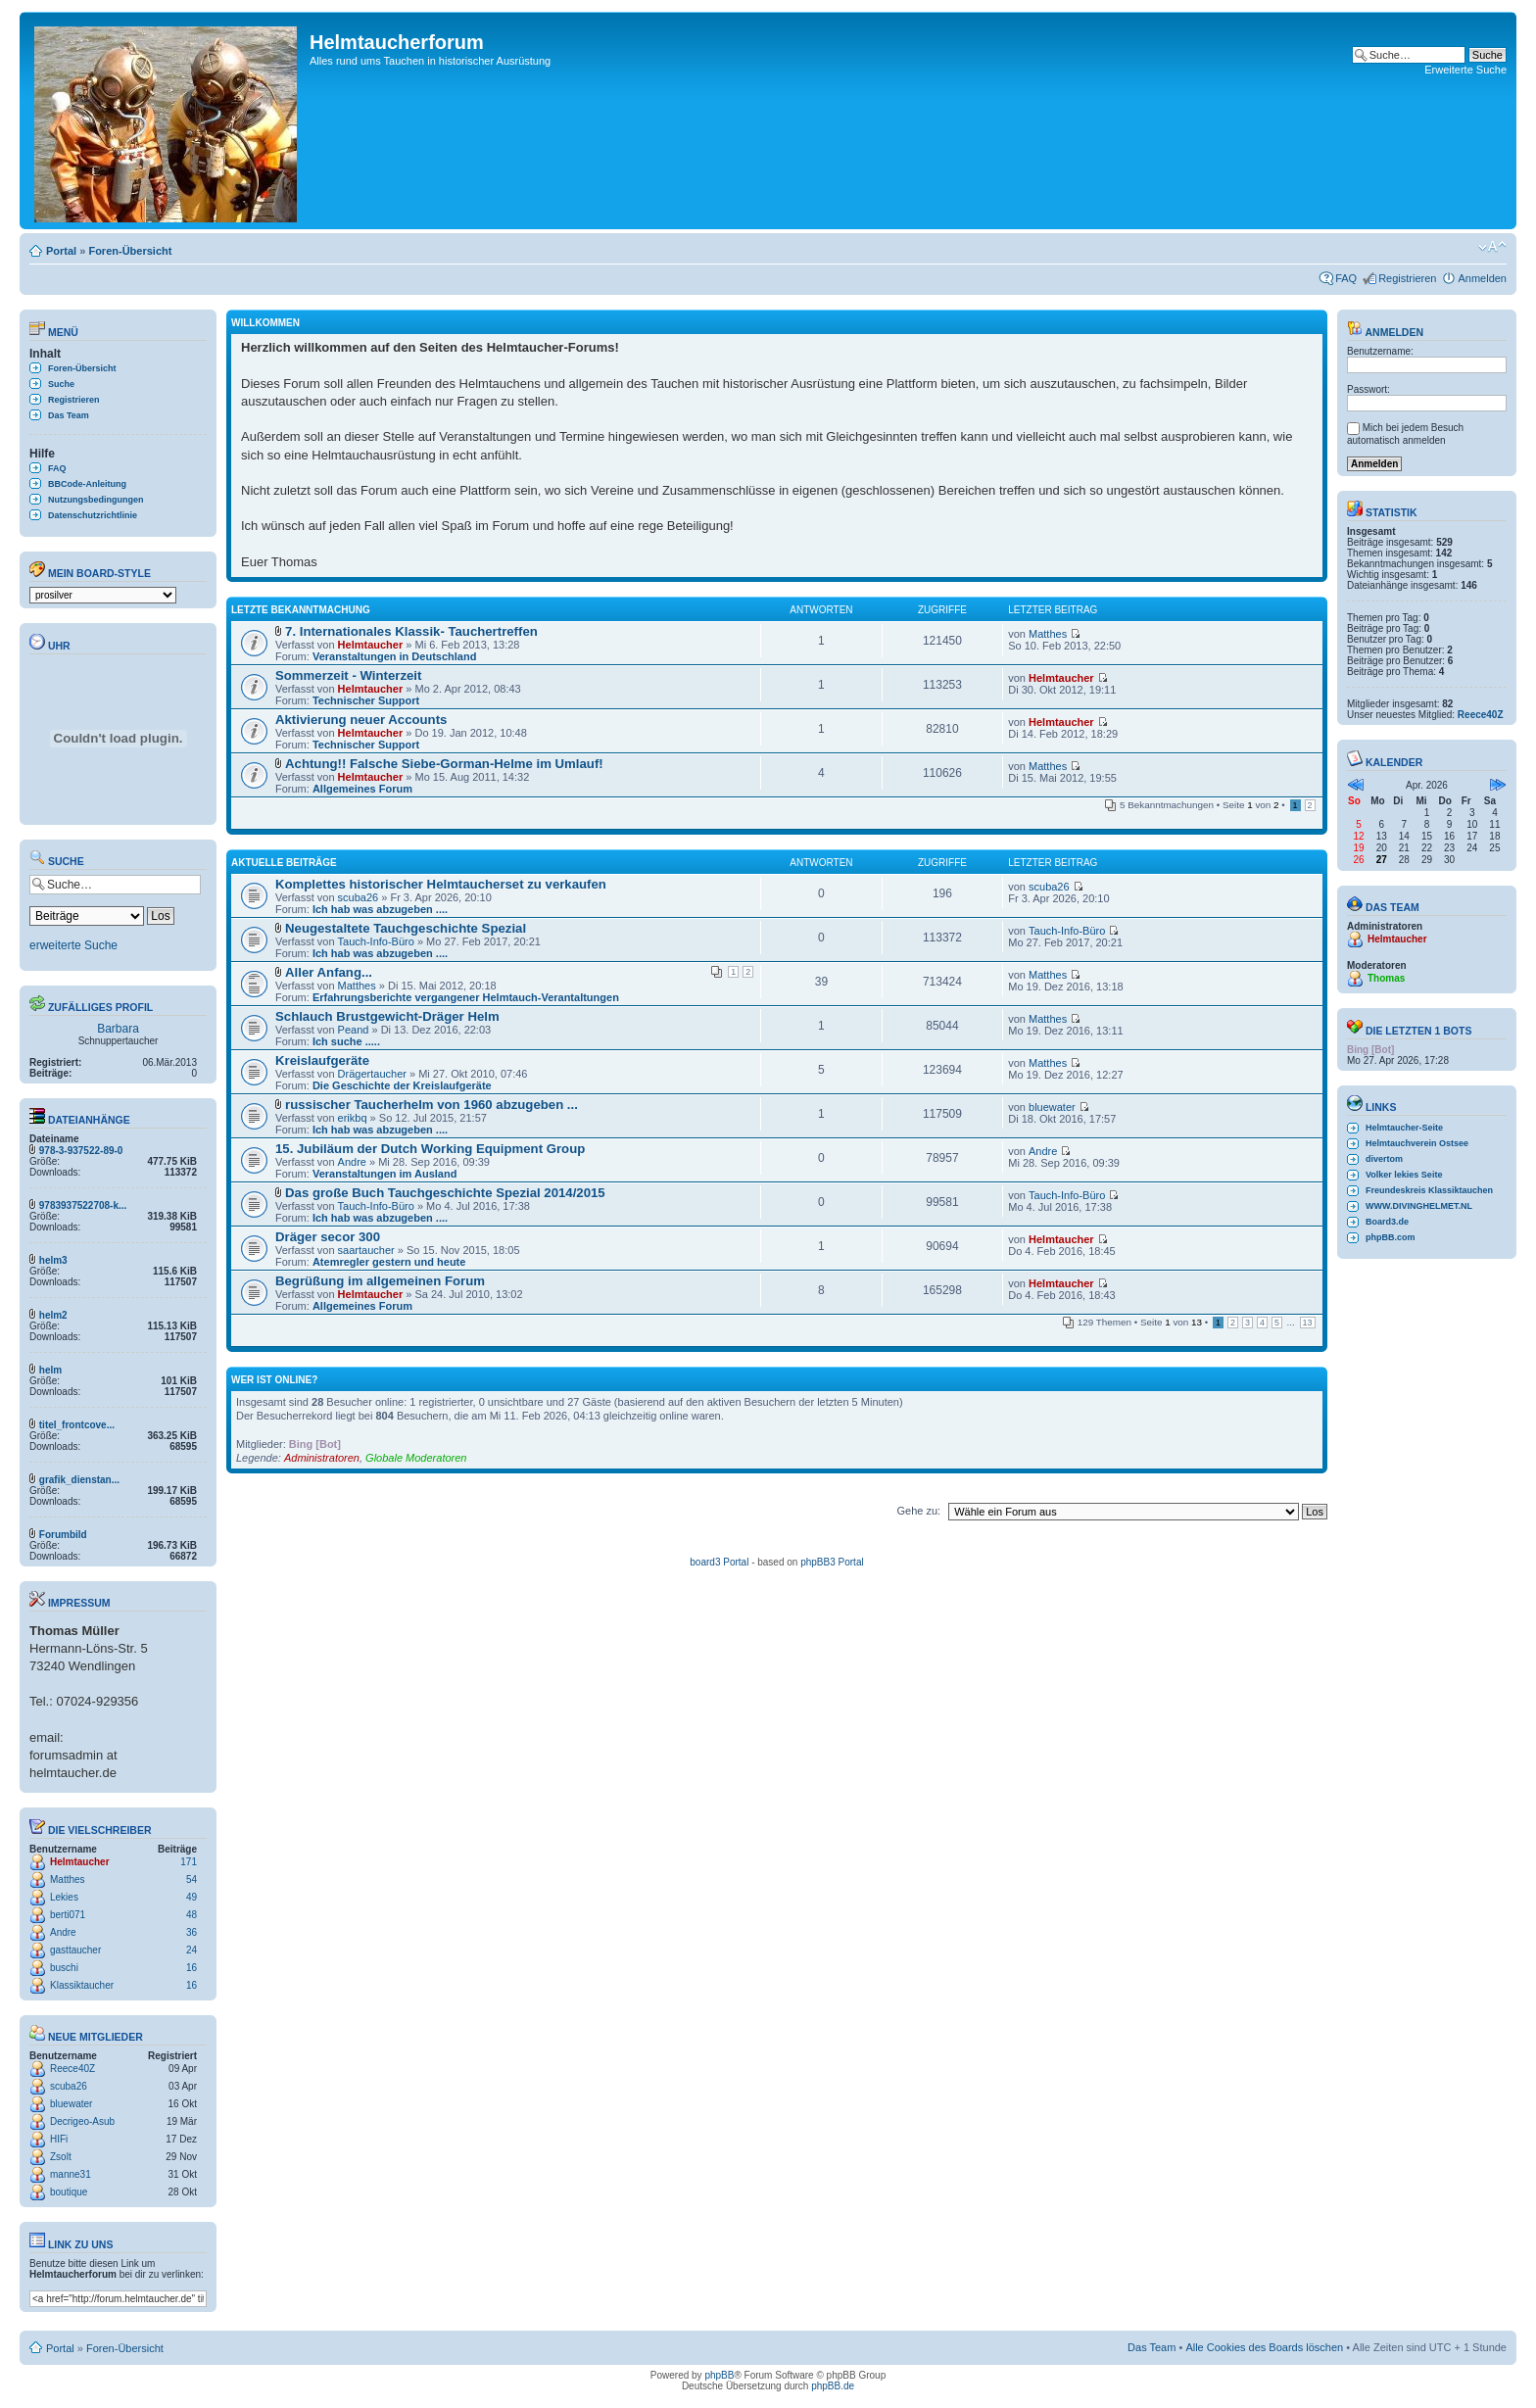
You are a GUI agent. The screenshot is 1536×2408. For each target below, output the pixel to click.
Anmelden (1482, 278)
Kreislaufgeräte (322, 1060)
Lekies (64, 1897)
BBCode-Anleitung (87, 484)
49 (191, 1897)
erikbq (352, 1118)
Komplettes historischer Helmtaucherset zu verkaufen (440, 884)
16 (191, 1967)
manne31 (70, 2174)
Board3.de (1387, 1222)
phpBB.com (1391, 1237)
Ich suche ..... (346, 1041)
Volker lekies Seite (1404, 1175)
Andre (63, 1932)
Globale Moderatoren (415, 1458)
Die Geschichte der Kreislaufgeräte (402, 1085)
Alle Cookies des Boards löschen (1264, 2347)
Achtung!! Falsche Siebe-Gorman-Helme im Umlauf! (444, 763)
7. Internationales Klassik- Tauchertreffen (411, 631)
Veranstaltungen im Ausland (384, 1174)
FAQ (1346, 278)
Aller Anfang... (328, 972)
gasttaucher (75, 1950)
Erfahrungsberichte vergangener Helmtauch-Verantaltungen (465, 997)
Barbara (118, 1028)
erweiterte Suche (73, 945)
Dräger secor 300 (327, 1236)
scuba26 (68, 2086)
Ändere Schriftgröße (1492, 247)
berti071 (67, 1914)
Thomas (1386, 978)
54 (191, 1879)
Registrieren (1407, 278)
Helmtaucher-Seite (1404, 1127)
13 (1308, 1322)
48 (191, 1914)
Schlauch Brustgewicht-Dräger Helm (387, 1016)
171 (188, 1861)
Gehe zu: (918, 1511)
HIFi (59, 2139)
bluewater (71, 2103)
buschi (64, 1967)
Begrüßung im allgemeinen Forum (380, 1281)
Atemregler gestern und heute (388, 1262)
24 (191, 1950)
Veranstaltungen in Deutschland (394, 656)
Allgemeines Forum (362, 789)
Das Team (68, 415)
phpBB (719, 2375)
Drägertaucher (372, 1074)
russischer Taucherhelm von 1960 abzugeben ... (431, 1104)
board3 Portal (719, 1562)
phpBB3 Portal (832, 1562)
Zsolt (61, 2156)
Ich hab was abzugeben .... (380, 909)
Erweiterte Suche (1465, 69)
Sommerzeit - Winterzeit (348, 675)
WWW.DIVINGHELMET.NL (1419, 1206)
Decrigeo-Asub (82, 2121)
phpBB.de (832, 2386)
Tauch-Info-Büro (376, 941)
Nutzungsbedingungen (95, 500)
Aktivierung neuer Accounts (361, 719)
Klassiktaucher (82, 1985)
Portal (61, 251)
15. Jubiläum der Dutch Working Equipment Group (430, 1148)
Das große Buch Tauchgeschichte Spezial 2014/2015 (445, 1192)
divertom (1384, 1159)
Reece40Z (72, 2068)
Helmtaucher (80, 1861)
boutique (68, 2192)
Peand (353, 1029)
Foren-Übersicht (129, 251)
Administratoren (322, 1458)
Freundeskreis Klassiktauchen (1429, 1190)
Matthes (67, 1879)
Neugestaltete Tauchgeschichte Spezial (405, 928)
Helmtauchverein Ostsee (1417, 1143)
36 (191, 1932)
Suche (61, 384)
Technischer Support (365, 700)
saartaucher (366, 1250)
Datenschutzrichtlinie (92, 515)
